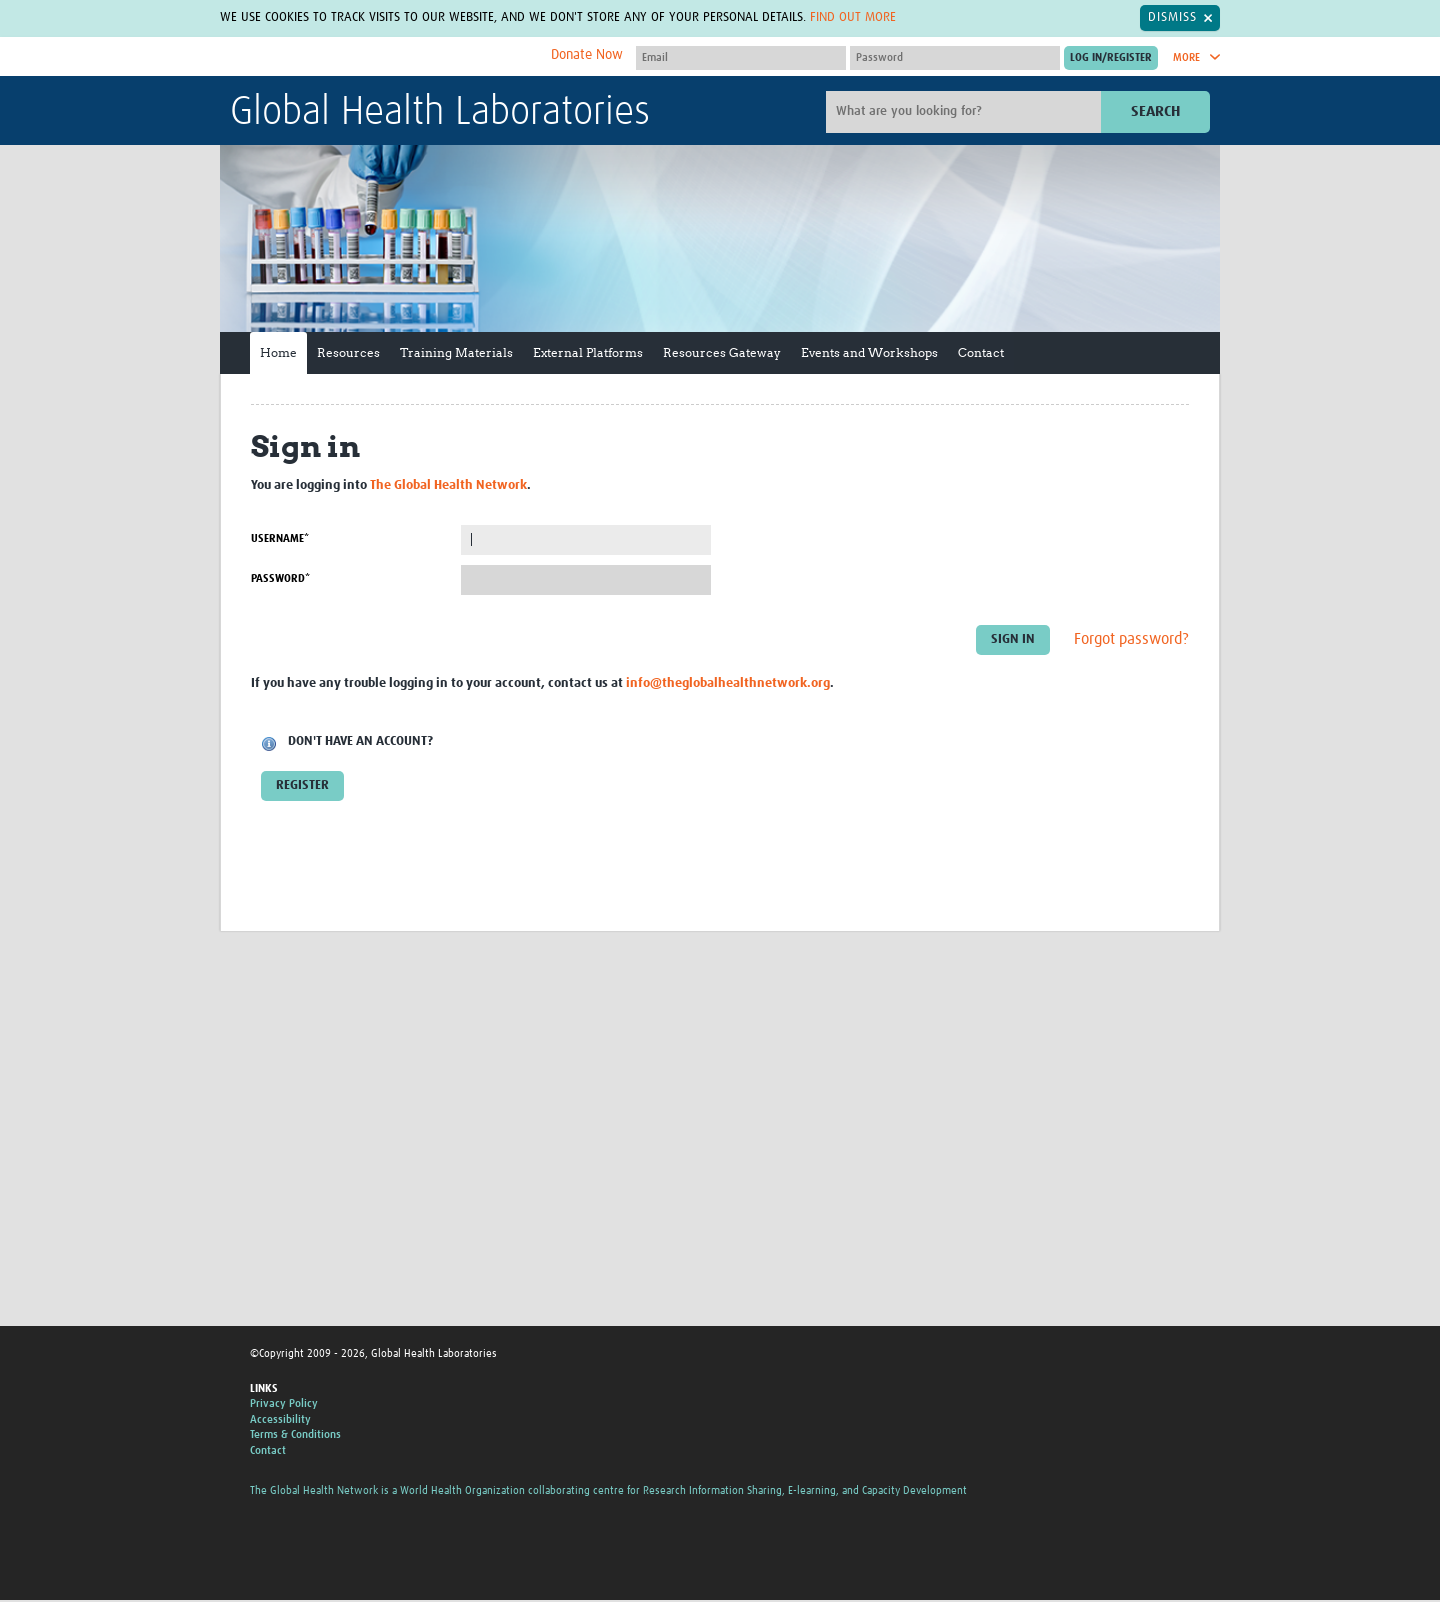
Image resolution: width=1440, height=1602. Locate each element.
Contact (981, 352)
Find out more (853, 17)
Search (1155, 111)
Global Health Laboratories (440, 113)
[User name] (741, 58)
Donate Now (587, 55)
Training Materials (456, 352)
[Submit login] (1111, 58)
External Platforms (588, 352)
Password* (280, 578)
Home (278, 352)
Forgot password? (1131, 639)
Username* (280, 538)
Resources (348, 352)
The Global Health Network (379, 57)
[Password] (955, 58)
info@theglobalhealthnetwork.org (728, 683)
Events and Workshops (869, 352)
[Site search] (966, 112)
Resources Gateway (722, 352)
